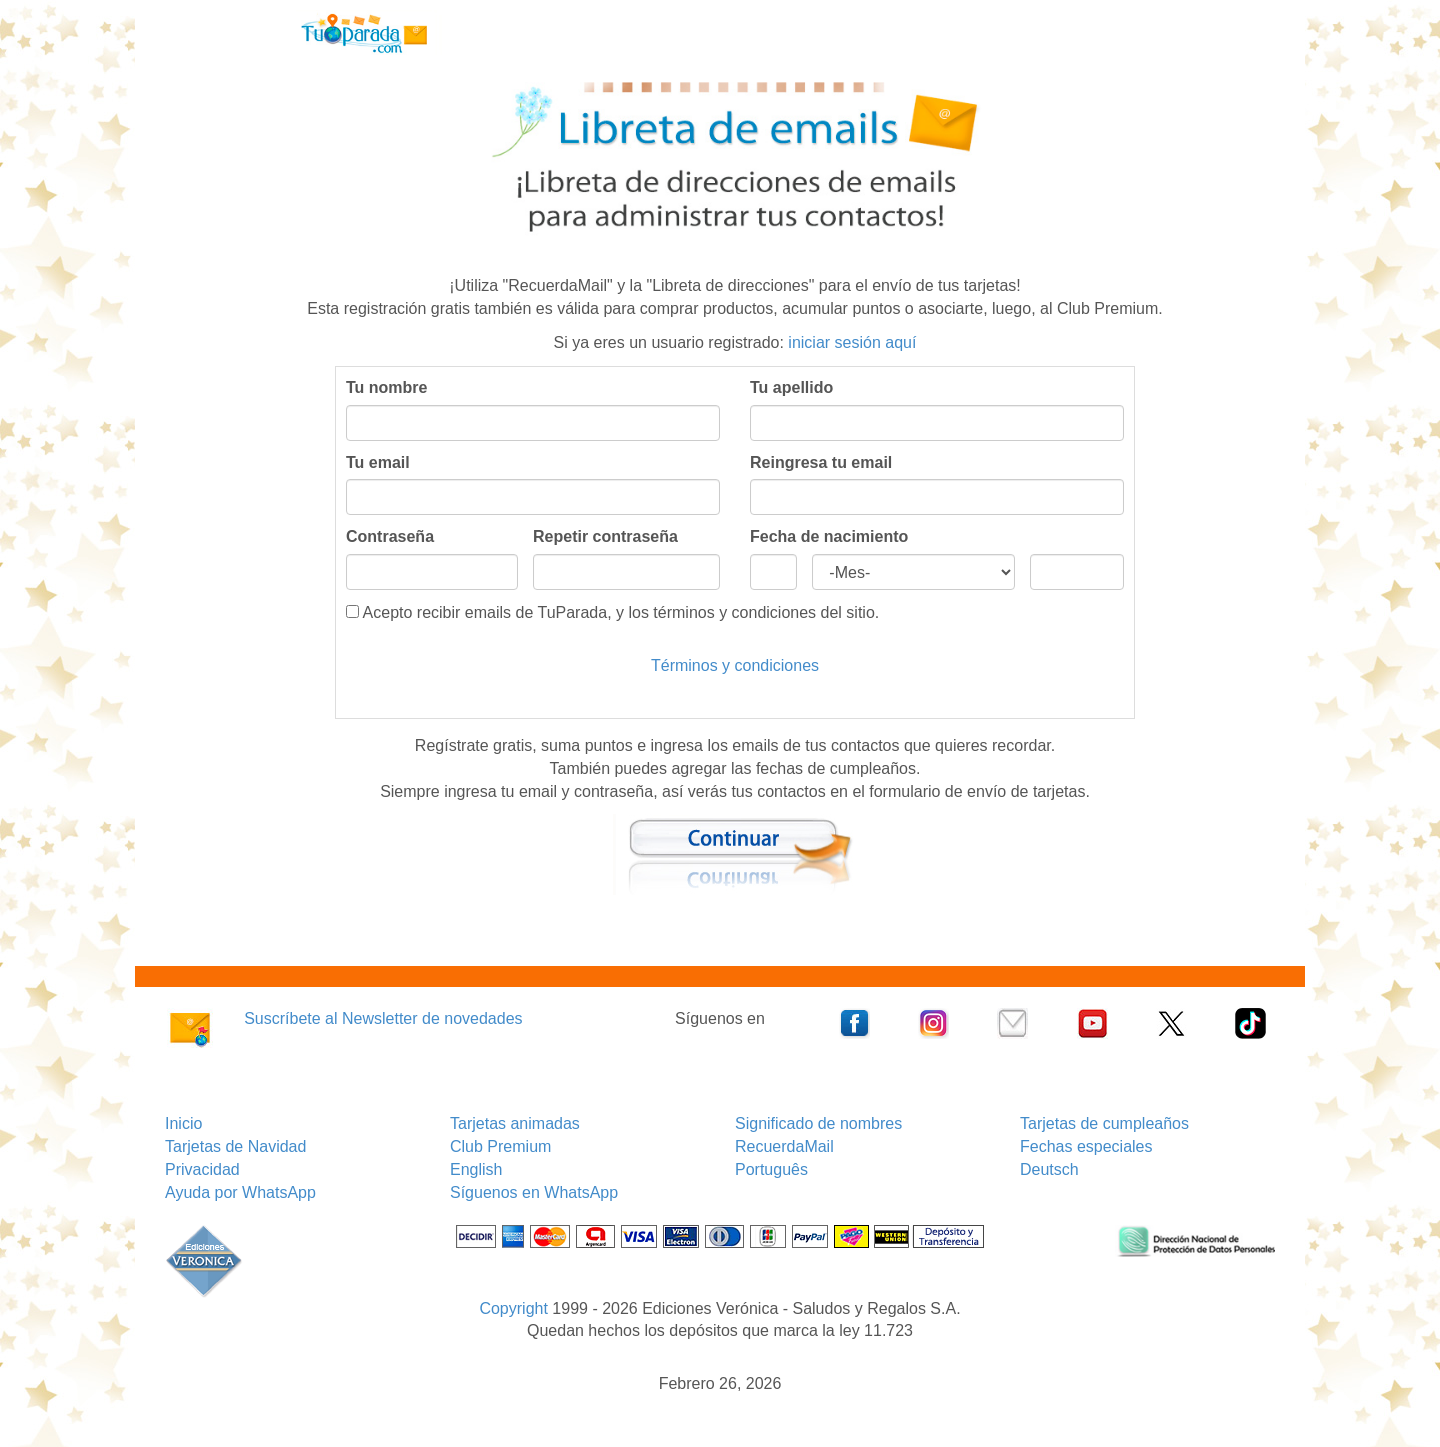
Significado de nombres (818, 1123)
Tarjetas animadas (515, 1123)
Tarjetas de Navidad (235, 1146)
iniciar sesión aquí (852, 342)
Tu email (378, 462)
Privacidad (202, 1169)
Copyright (513, 1308)
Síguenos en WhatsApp (534, 1192)
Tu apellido (791, 387)
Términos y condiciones (735, 665)
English (476, 1169)
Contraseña (390, 536)
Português (771, 1169)
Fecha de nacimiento (829, 536)
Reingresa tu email (821, 462)
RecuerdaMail (784, 1146)
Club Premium (500, 1146)
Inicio (183, 1123)
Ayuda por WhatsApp (240, 1192)
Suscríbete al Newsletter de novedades (383, 1018)
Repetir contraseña (605, 536)
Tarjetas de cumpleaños (1104, 1123)
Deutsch (1049, 1169)
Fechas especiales (1086, 1146)
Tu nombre (386, 387)
